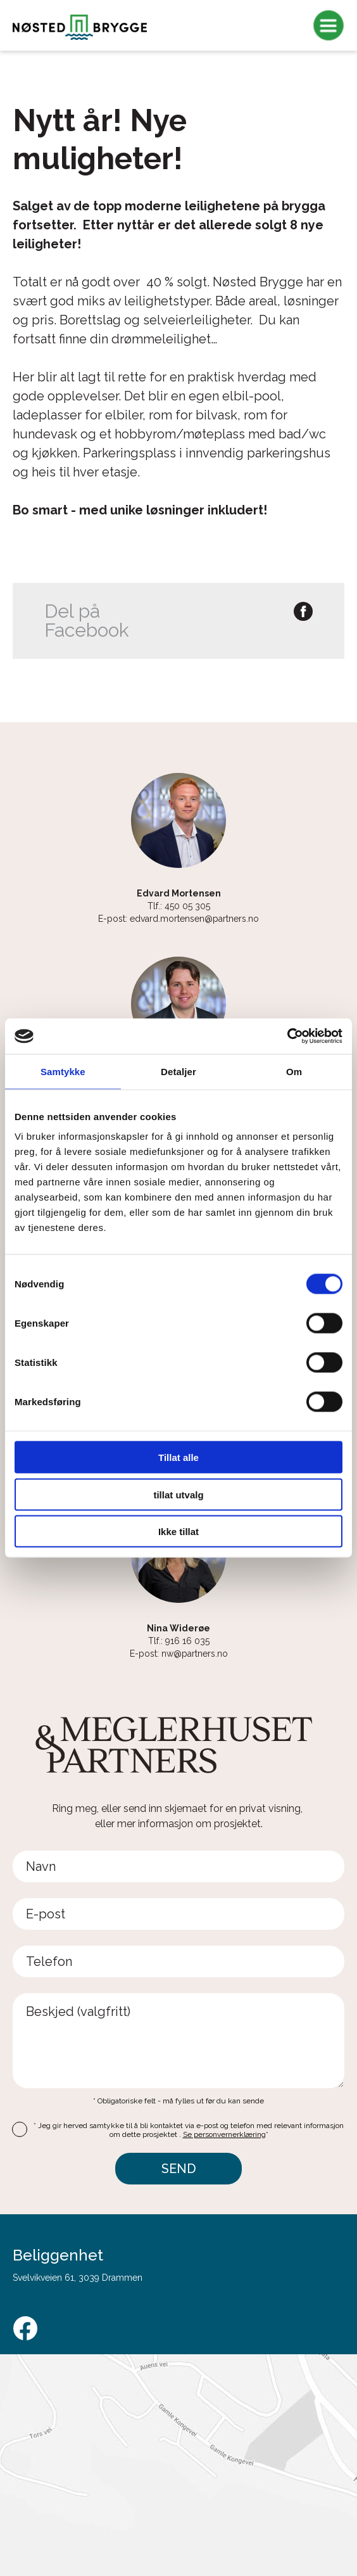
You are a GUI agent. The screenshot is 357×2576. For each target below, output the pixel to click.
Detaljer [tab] (178, 1071)
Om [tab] (294, 1071)
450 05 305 (187, 906)
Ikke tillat (178, 1531)
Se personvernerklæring (224, 2134)
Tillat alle (178, 1457)
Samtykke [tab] (63, 1071)
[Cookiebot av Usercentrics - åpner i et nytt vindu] (287, 1036)
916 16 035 (187, 1641)
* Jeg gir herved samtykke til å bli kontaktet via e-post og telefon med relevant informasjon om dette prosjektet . (189, 2130)
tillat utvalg (178, 1494)
